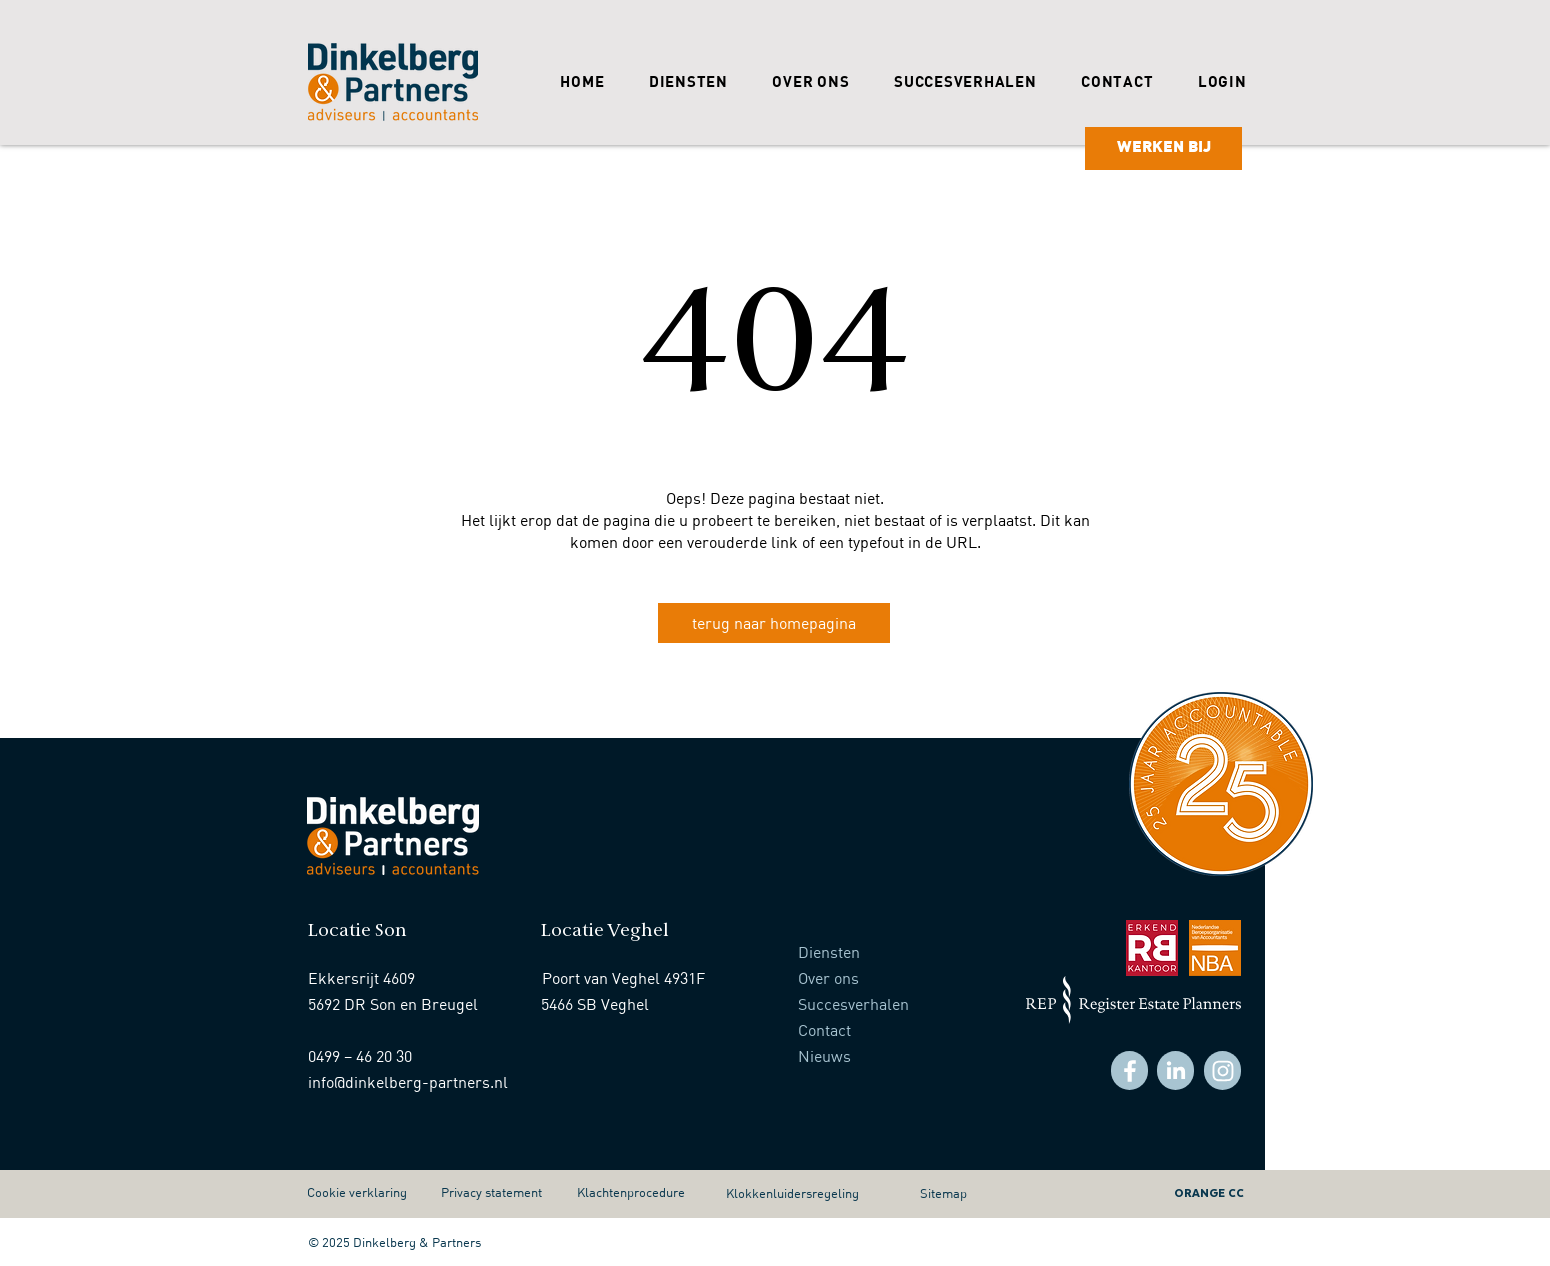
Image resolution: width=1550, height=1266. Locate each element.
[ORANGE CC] (1159, 1192)
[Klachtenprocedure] (638, 1192)
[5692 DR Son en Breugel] (409, 1004)
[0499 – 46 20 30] (409, 1056)
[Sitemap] (956, 1193)
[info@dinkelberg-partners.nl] (409, 1082)
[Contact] (899, 1030)
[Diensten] (890, 952)
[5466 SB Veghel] (642, 1004)
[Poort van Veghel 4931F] (634, 978)
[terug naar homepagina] (774, 623)
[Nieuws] (899, 1056)
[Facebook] (1129, 1070)
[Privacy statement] (502, 1192)
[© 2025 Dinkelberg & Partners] (400, 1242)
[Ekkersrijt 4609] (379, 978)
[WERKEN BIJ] (1163, 148)
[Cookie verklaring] (368, 1192)
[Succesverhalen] (899, 1004)
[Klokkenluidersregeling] (818, 1193)
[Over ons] (890, 978)
